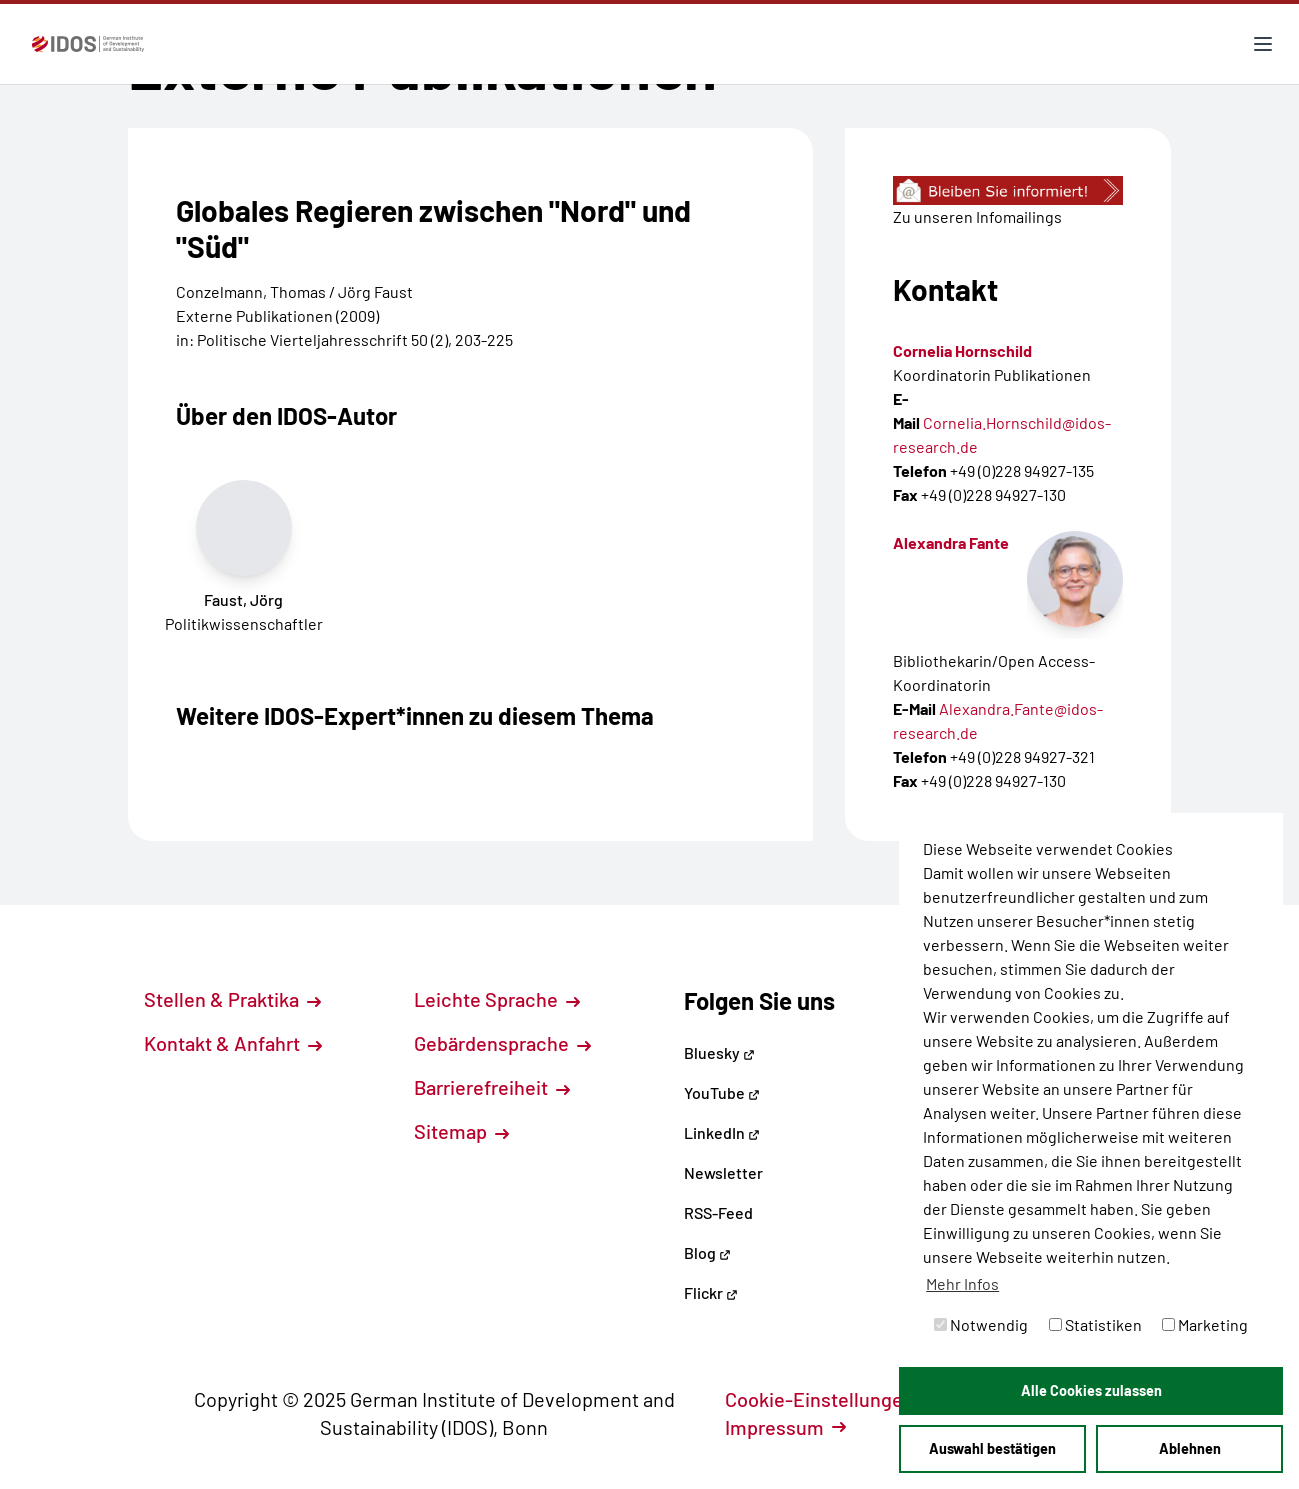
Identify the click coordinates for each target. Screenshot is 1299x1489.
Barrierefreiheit (492, 1087)
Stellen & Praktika (232, 999)
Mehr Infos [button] (962, 1283)
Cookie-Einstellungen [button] (830, 1399)
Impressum (785, 1427)
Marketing (1205, 1324)
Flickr (711, 1292)
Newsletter (723, 1172)
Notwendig (981, 1324)
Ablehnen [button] (1190, 1448)
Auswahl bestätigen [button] (992, 1448)
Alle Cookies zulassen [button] (1091, 1390)
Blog (707, 1252)
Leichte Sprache (497, 999)
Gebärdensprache (502, 1043)
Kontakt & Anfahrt (233, 1043)
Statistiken (1095, 1324)
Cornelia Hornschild (962, 350)
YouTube (722, 1092)
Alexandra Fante (951, 542)
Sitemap (461, 1131)
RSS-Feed (718, 1212)
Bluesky (719, 1052)
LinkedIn (722, 1132)
